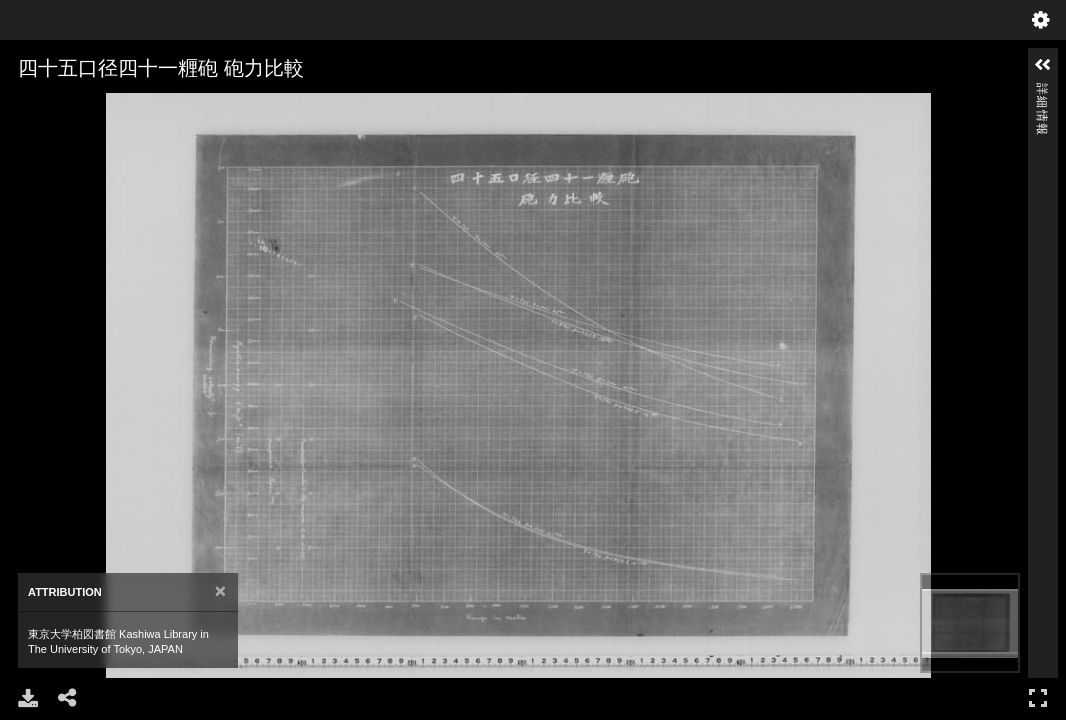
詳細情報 (1042, 91)
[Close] (220, 591)
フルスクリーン (1038, 697)
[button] (1043, 65)
